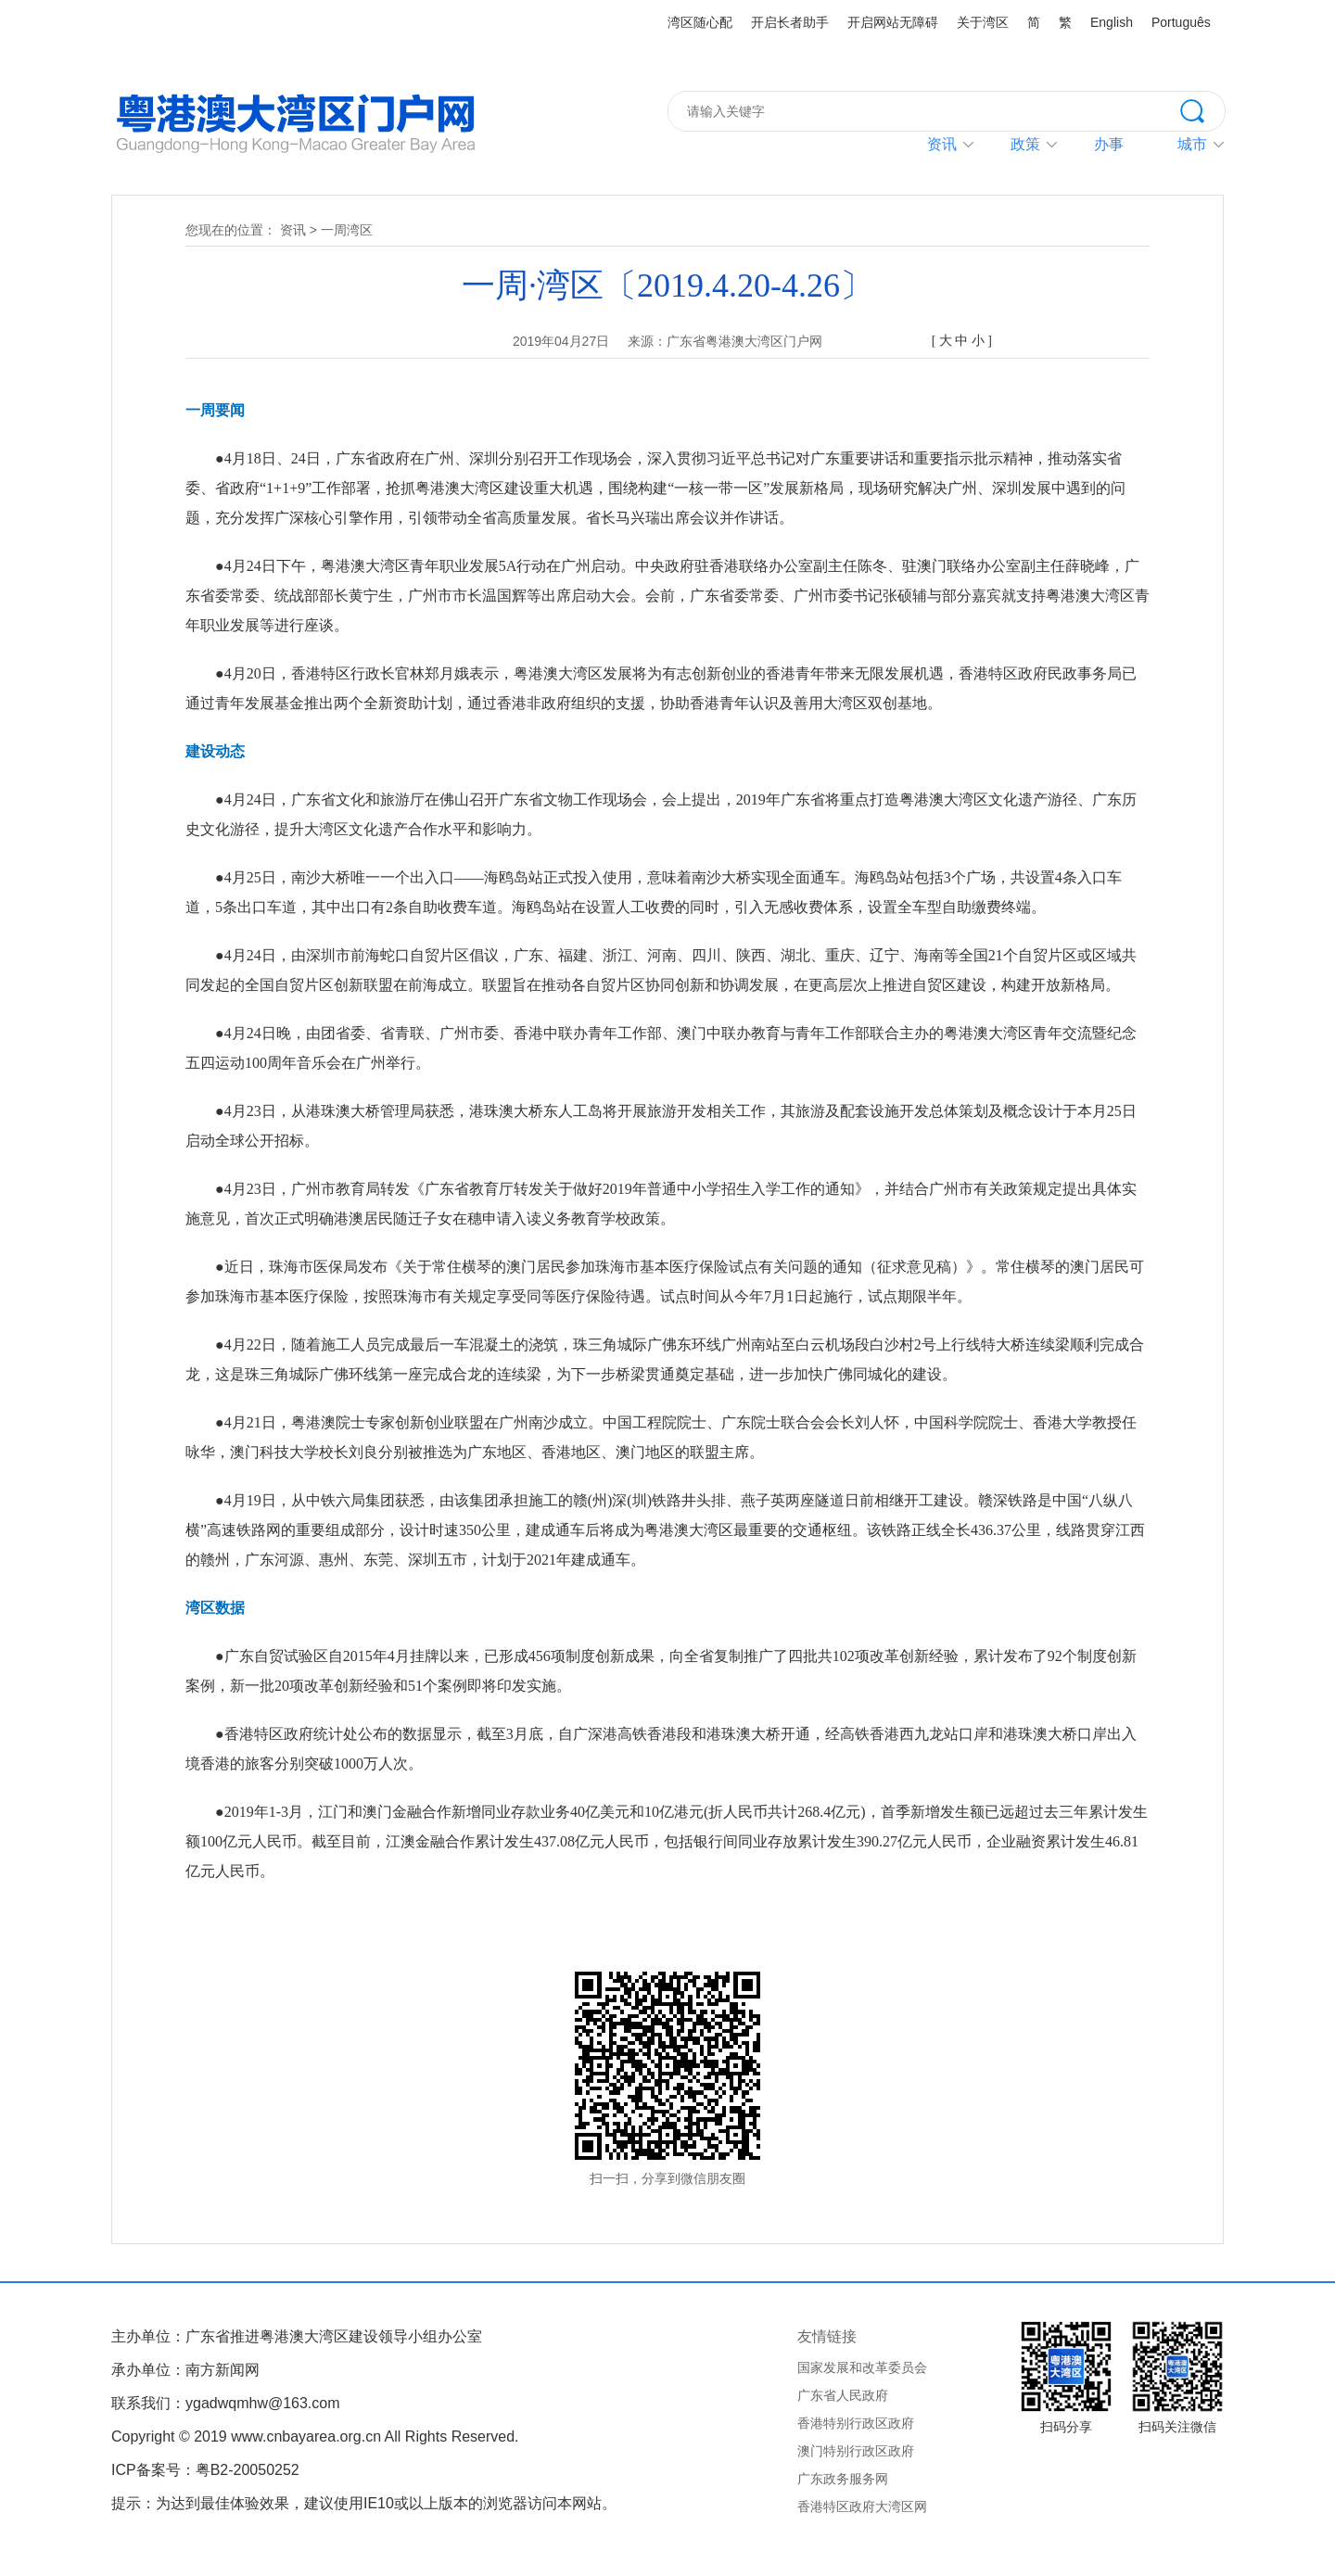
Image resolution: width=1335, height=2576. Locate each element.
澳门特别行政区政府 (855, 2450)
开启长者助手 (790, 22)
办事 (1109, 144)
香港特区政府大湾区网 (862, 2506)
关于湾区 (983, 22)
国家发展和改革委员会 (862, 2367)
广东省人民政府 (842, 2395)
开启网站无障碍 (892, 22)
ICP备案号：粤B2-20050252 (205, 2470)
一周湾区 (347, 229)
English (1111, 22)
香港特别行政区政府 (855, 2423)
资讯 (942, 144)
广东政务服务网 (842, 2478)
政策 (1025, 144)
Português (1181, 22)
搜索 (1202, 109)
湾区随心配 (700, 22)
